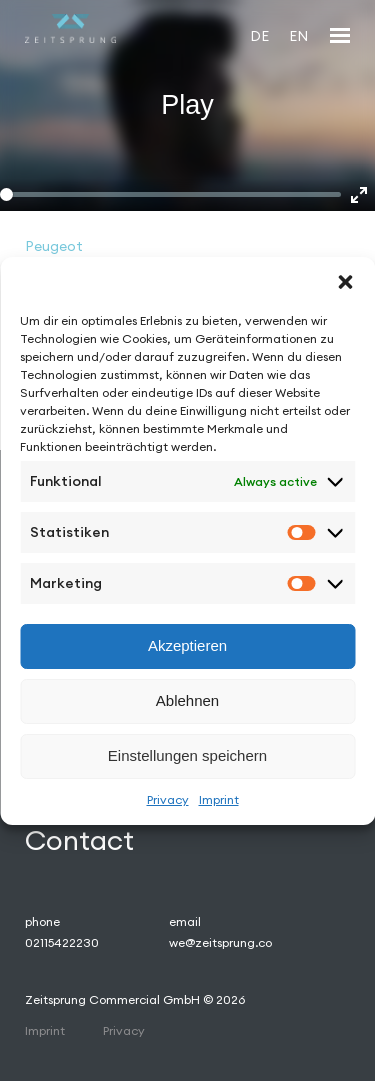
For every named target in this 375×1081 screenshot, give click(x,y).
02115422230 (62, 942)
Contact (79, 840)
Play (187, 105)
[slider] (170, 194)
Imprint (219, 799)
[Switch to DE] (259, 35)
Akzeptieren (187, 645)
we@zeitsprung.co (220, 942)
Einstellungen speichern (187, 755)
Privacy (168, 799)
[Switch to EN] (298, 35)
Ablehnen (187, 700)
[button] (345, 282)
